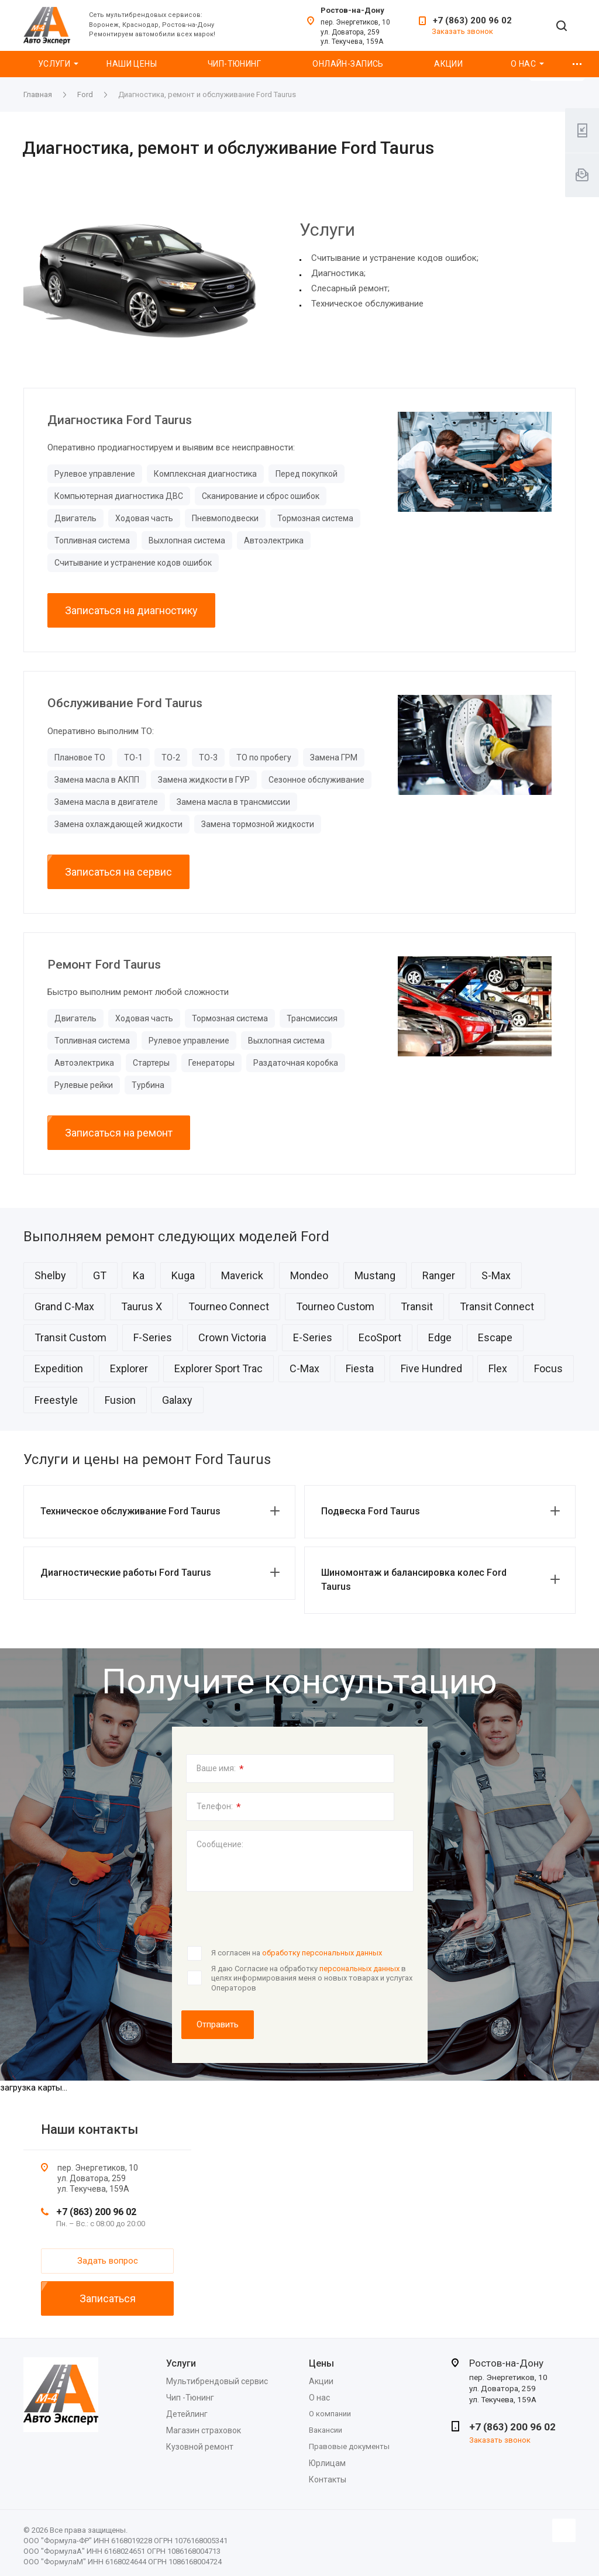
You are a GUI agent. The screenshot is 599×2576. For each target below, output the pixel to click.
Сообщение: (220, 1844)
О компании (330, 2413)
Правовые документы (349, 2446)
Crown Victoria (232, 1337)
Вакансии (325, 2430)
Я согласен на (296, 1952)
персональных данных (359, 1968)
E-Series (312, 1337)
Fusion (120, 1400)
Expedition (59, 1368)
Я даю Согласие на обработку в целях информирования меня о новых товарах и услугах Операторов (311, 1978)
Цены (321, 2363)
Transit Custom (70, 1337)
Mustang (374, 1275)
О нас (523, 63)
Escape (495, 1337)
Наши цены (131, 63)
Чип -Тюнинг (190, 2397)
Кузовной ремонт (199, 2446)
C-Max (304, 1368)
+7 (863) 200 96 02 (472, 20)
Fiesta (360, 1368)
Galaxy (177, 1400)
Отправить (218, 2024)
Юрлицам (327, 2463)
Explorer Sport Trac (218, 1368)
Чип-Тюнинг (234, 63)
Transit (417, 1306)
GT (99, 1275)
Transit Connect (497, 1306)
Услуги (54, 63)
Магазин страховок (203, 2430)
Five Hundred (431, 1368)
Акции (448, 63)
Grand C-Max (64, 1306)
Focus (548, 1368)
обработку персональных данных (322, 1952)
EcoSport (380, 1337)
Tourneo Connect (228, 1306)
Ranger (438, 1275)
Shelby (50, 1275)
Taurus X (141, 1306)
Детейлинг (187, 2414)
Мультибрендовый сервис (217, 2381)
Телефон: (219, 1807)
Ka (138, 1275)
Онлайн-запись (347, 63)
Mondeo (309, 1275)
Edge (440, 1337)
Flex (497, 1368)
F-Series (152, 1337)
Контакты (327, 2479)
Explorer (129, 1368)
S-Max (496, 1275)
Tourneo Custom (335, 1306)
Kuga (183, 1275)
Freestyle (56, 1400)
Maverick (242, 1275)
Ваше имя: (220, 1769)
